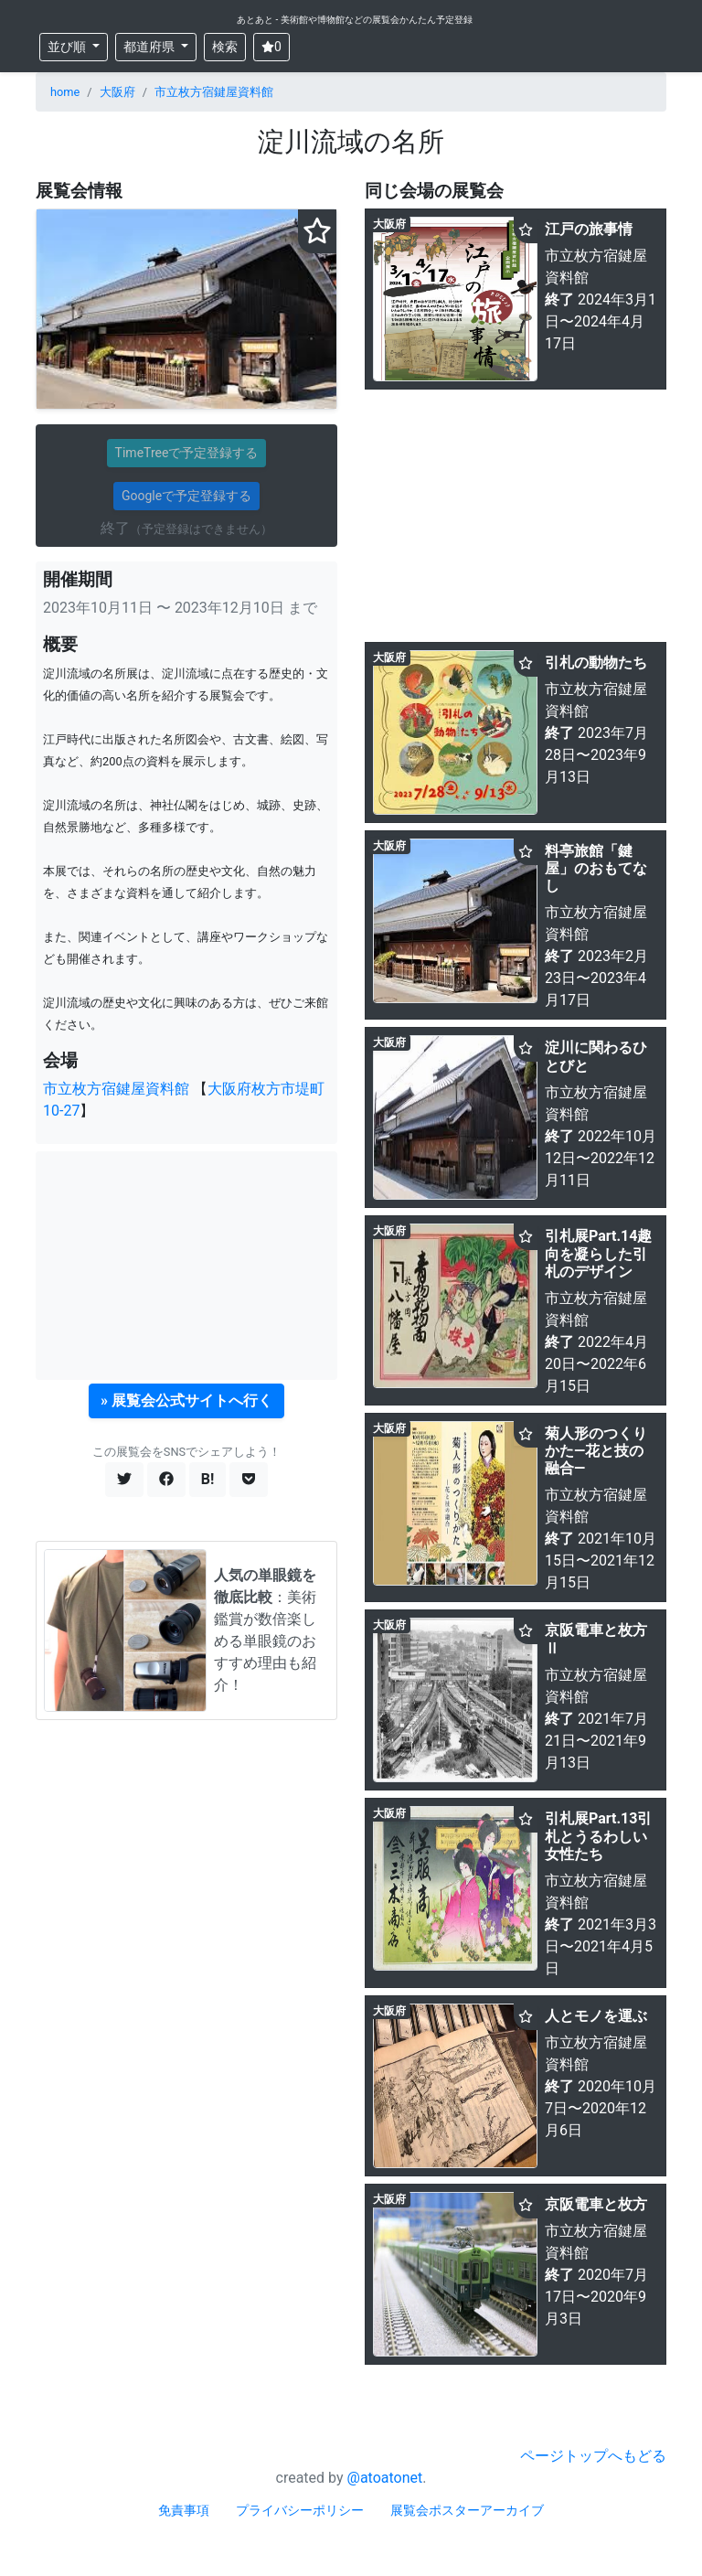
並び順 (68, 46)
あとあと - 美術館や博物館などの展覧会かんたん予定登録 (355, 20)
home (65, 92)
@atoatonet (385, 2477)
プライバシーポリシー (300, 2510)
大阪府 (117, 92)
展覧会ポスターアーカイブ (467, 2510)
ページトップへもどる (593, 2455)
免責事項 (183, 2510)
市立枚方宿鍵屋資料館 (213, 92)
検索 (225, 46)
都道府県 (150, 46)
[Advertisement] (186, 1265)
